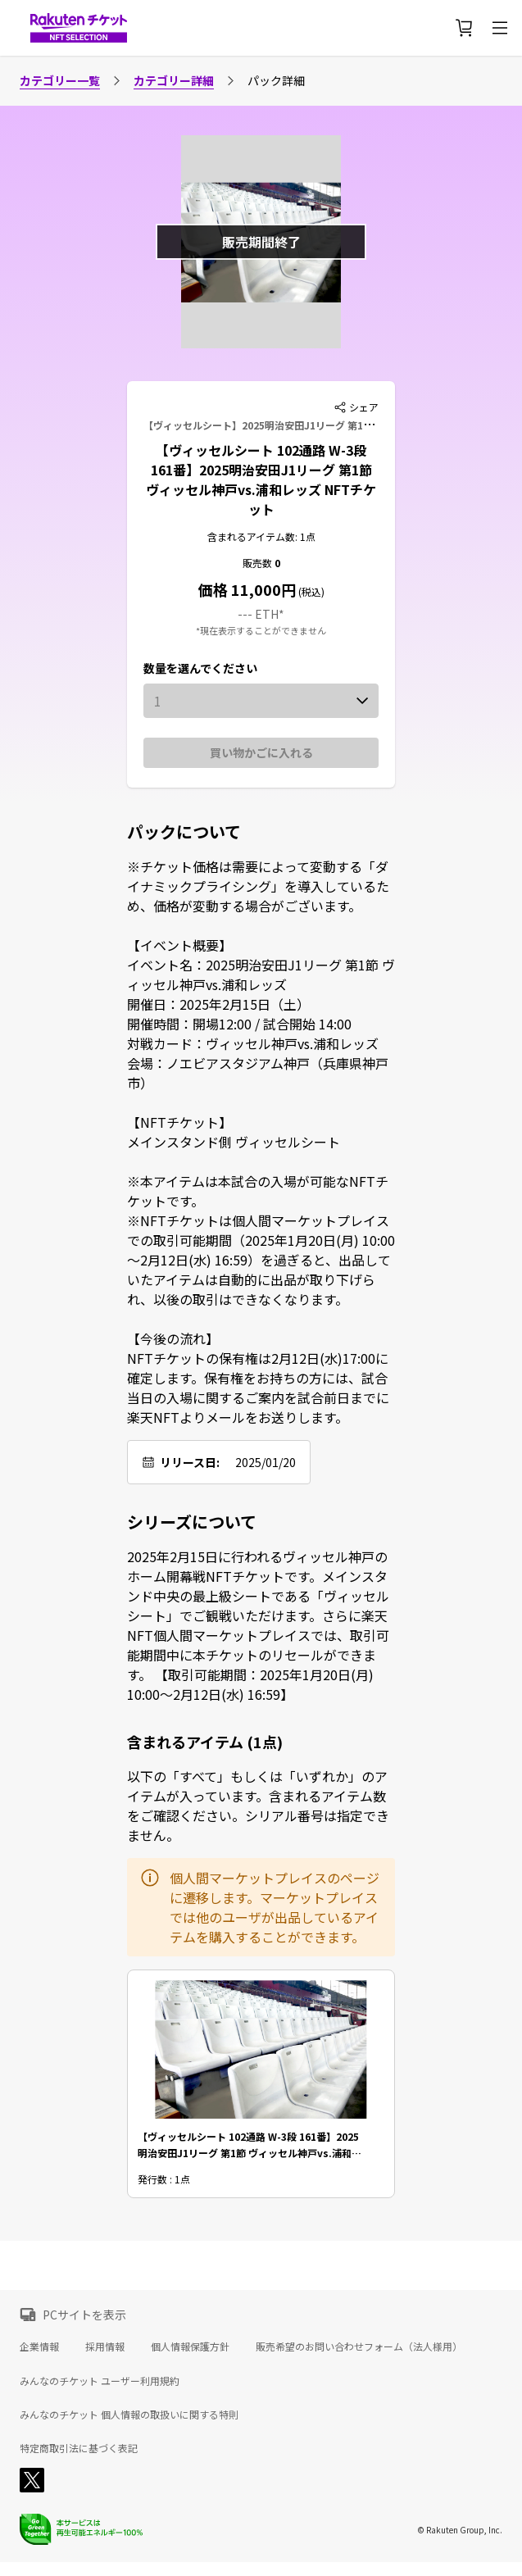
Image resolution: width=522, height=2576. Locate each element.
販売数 (259, 563)
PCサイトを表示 (84, 2314)
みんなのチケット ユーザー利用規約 (99, 2380)
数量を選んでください (200, 668)
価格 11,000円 (247, 589)
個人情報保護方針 (190, 2346)
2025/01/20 (265, 1462)
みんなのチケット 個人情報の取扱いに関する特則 (129, 2414)
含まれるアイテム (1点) (205, 1741)
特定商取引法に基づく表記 (79, 2448)
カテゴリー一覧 (60, 80)
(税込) (310, 591)
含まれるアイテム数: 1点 (261, 536)
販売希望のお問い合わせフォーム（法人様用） (359, 2346)
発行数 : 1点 (164, 2180)
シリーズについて (191, 1522)
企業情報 (39, 2346)
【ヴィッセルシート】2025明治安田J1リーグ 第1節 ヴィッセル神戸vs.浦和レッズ (325, 425)
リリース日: (190, 1462)
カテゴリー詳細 (174, 80)
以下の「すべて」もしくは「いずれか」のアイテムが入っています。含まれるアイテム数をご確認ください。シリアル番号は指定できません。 (258, 1805)
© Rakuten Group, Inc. (459, 2530)
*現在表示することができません (261, 630)
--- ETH (258, 613)
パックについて (184, 831)
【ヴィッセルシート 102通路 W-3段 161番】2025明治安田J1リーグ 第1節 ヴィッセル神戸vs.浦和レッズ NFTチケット (261, 479)
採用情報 (105, 2346)
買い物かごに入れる (261, 752)
